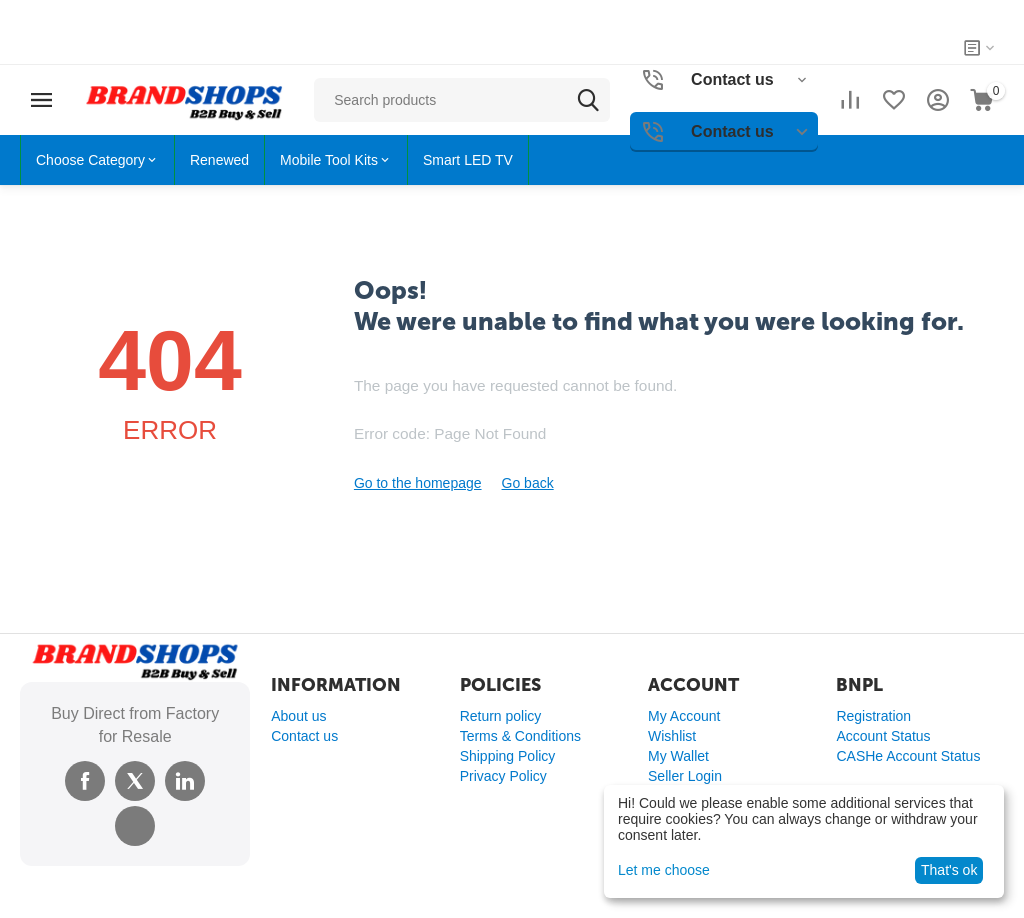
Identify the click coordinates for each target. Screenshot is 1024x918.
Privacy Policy (503, 776)
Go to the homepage (418, 483)
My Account (684, 716)
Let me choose (664, 870)
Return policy (501, 716)
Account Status (883, 736)
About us (298, 716)
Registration (873, 716)
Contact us (304, 736)
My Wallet (678, 756)
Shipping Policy (508, 756)
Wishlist (672, 736)
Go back (528, 483)
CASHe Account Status (908, 756)
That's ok (949, 870)
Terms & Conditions (520, 736)
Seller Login (685, 776)
